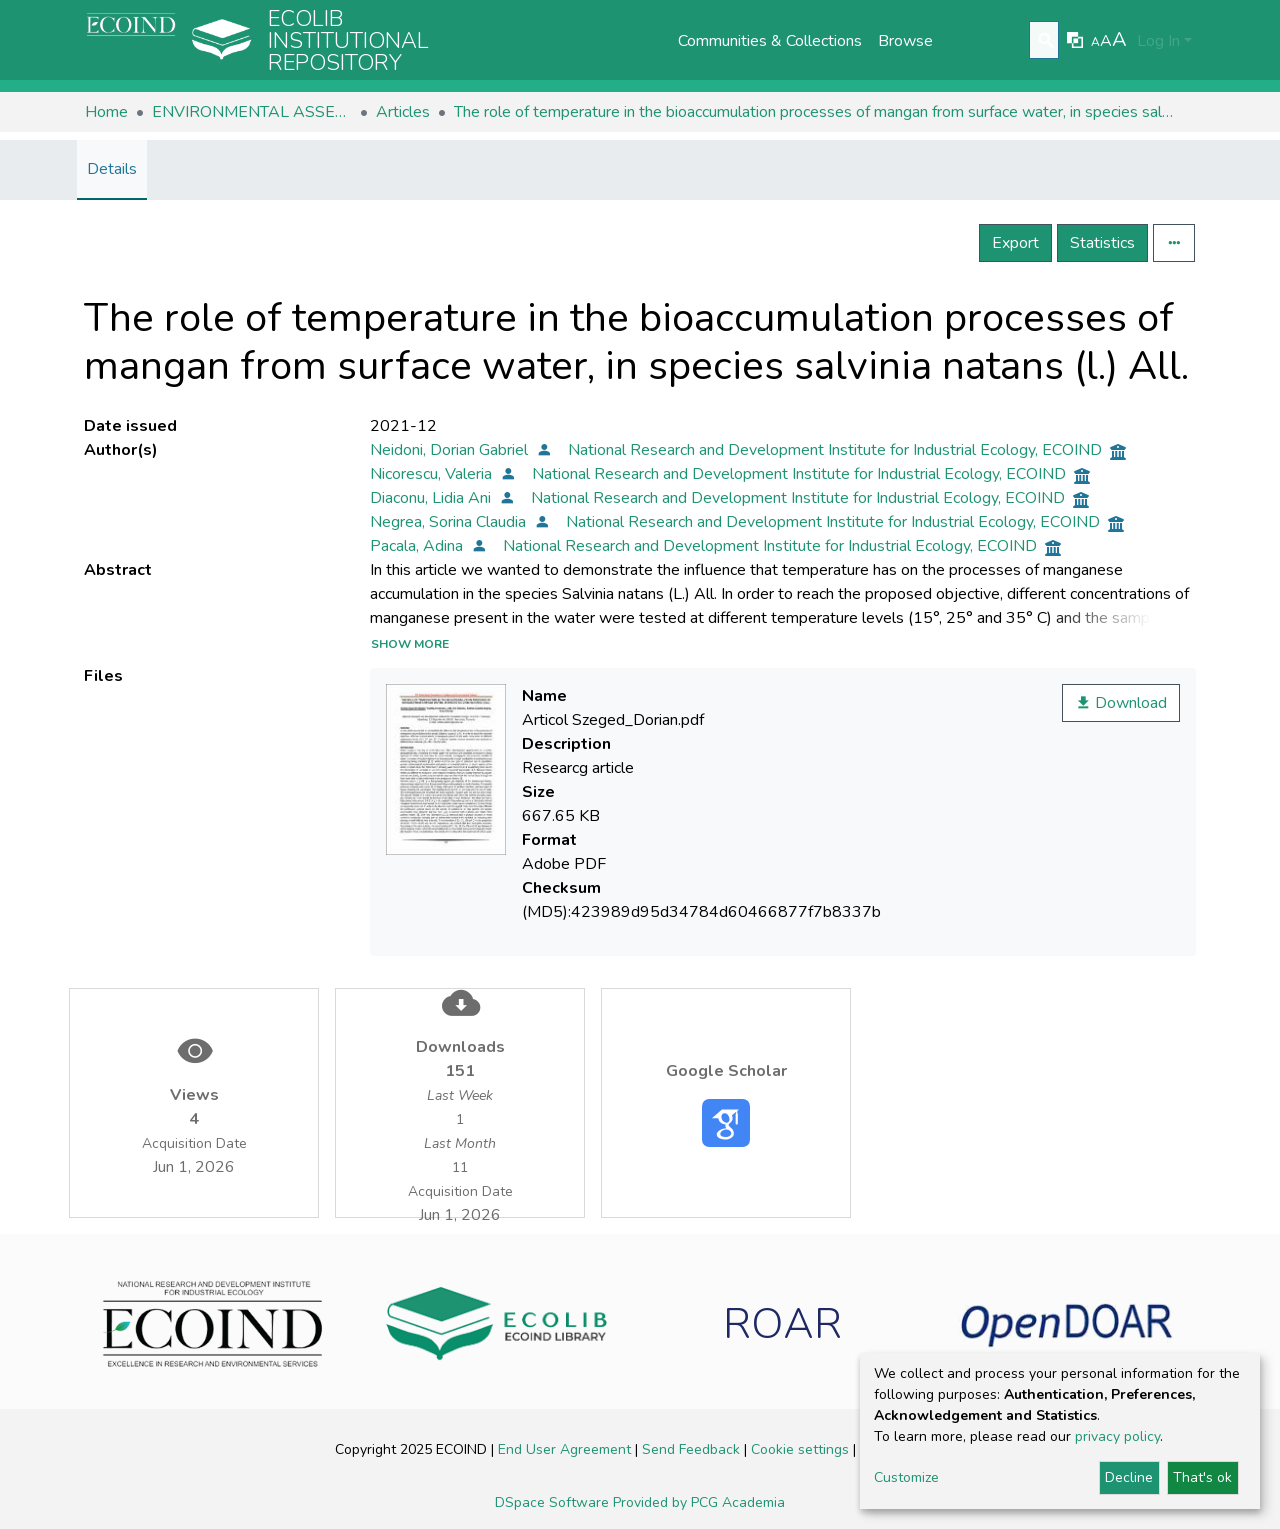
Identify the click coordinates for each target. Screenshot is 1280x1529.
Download (1121, 703)
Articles (403, 112)
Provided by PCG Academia (699, 1502)
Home (106, 112)
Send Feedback (693, 1449)
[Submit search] (1046, 41)
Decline (1129, 1477)
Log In (1158, 41)
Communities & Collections (770, 41)
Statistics (1102, 243)
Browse (905, 41)
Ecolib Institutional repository (348, 41)
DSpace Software (554, 1502)
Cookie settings (802, 1449)
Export (1015, 243)
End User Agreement (566, 1449)
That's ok (1202, 1477)
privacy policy (1117, 1436)
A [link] (1095, 42)
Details (112, 169)
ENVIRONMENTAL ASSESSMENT (252, 112)
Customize (906, 1477)
